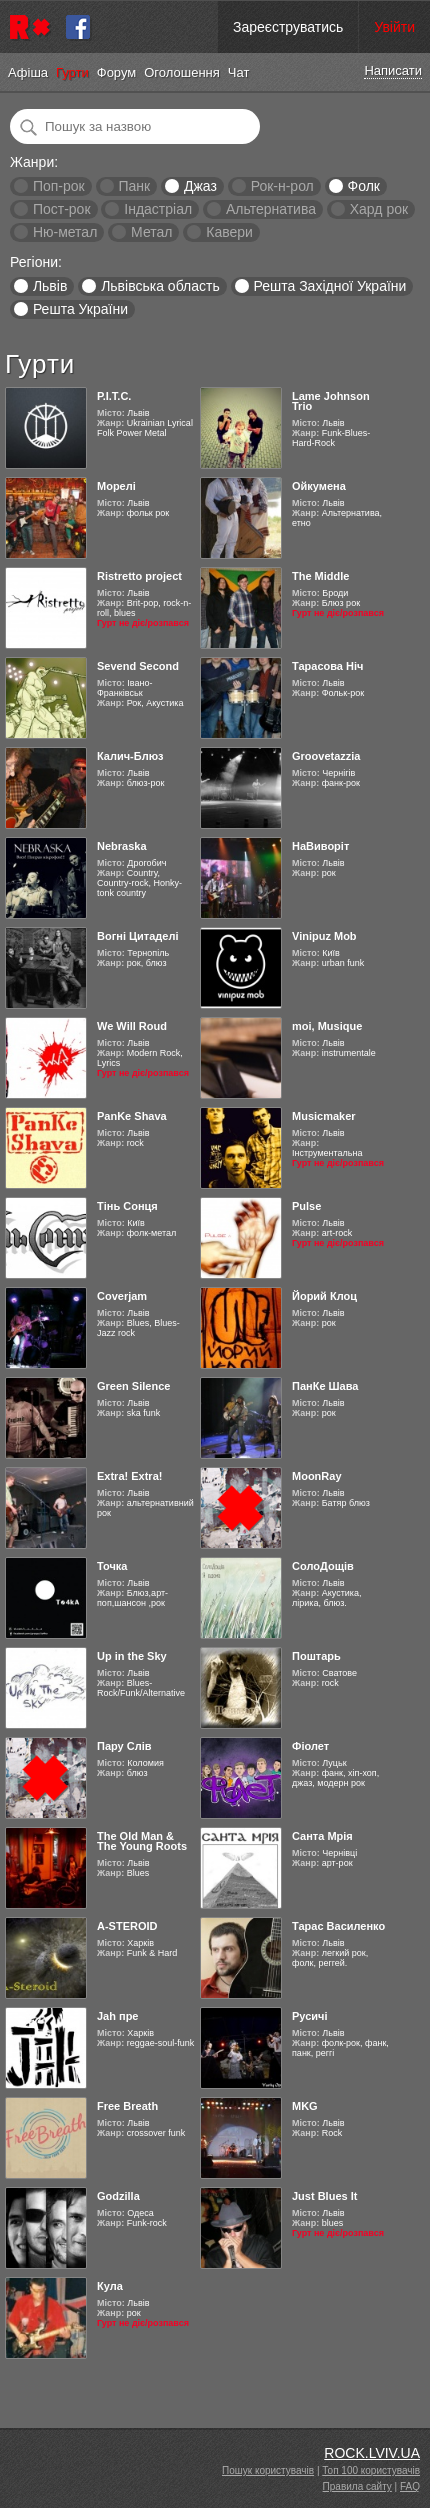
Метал (151, 232)
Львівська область (160, 286)
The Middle (320, 576)
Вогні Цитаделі (137, 936)
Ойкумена (319, 486)
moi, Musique (327, 1026)
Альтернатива (271, 209)
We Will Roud (132, 1026)
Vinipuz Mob (324, 936)
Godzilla (118, 2196)
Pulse (306, 1206)
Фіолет (310, 1746)
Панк (134, 186)
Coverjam (122, 1296)
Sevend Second (138, 666)
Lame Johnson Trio (331, 401)
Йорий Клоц (324, 1296)
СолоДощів (323, 1566)
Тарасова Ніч (327, 666)
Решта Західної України (329, 286)
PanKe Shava (132, 1116)
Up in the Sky (132, 1656)
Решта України (80, 309)
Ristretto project (139, 576)
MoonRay (317, 1476)
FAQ (410, 2486)
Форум (117, 72)
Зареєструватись (288, 27)
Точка (112, 1566)
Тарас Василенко (338, 1926)
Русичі (310, 2016)
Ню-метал (65, 232)
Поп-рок (59, 186)
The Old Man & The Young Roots (142, 1841)
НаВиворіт (320, 846)
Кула (110, 2286)
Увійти (394, 27)
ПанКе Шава (325, 1386)
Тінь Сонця (127, 1206)
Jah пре (118, 2016)
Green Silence (133, 1386)
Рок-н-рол (282, 186)
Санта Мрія (322, 1836)
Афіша (28, 72)
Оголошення (182, 72)
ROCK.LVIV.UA (372, 2453)
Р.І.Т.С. (114, 396)
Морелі (116, 486)
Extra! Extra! (129, 1476)
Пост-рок (62, 209)
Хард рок (379, 209)
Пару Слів (124, 1746)
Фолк (364, 186)
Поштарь (316, 1656)
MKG (305, 2106)
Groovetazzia (326, 756)
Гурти (72, 72)
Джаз (200, 186)
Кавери (229, 232)
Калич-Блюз (130, 756)
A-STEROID (127, 1926)
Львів (50, 286)
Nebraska (122, 846)
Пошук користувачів (268, 2470)
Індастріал (158, 209)
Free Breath (127, 2106)
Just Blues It (324, 2196)
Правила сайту (357, 2486)
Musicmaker (324, 1116)
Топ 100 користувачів (371, 2470)
